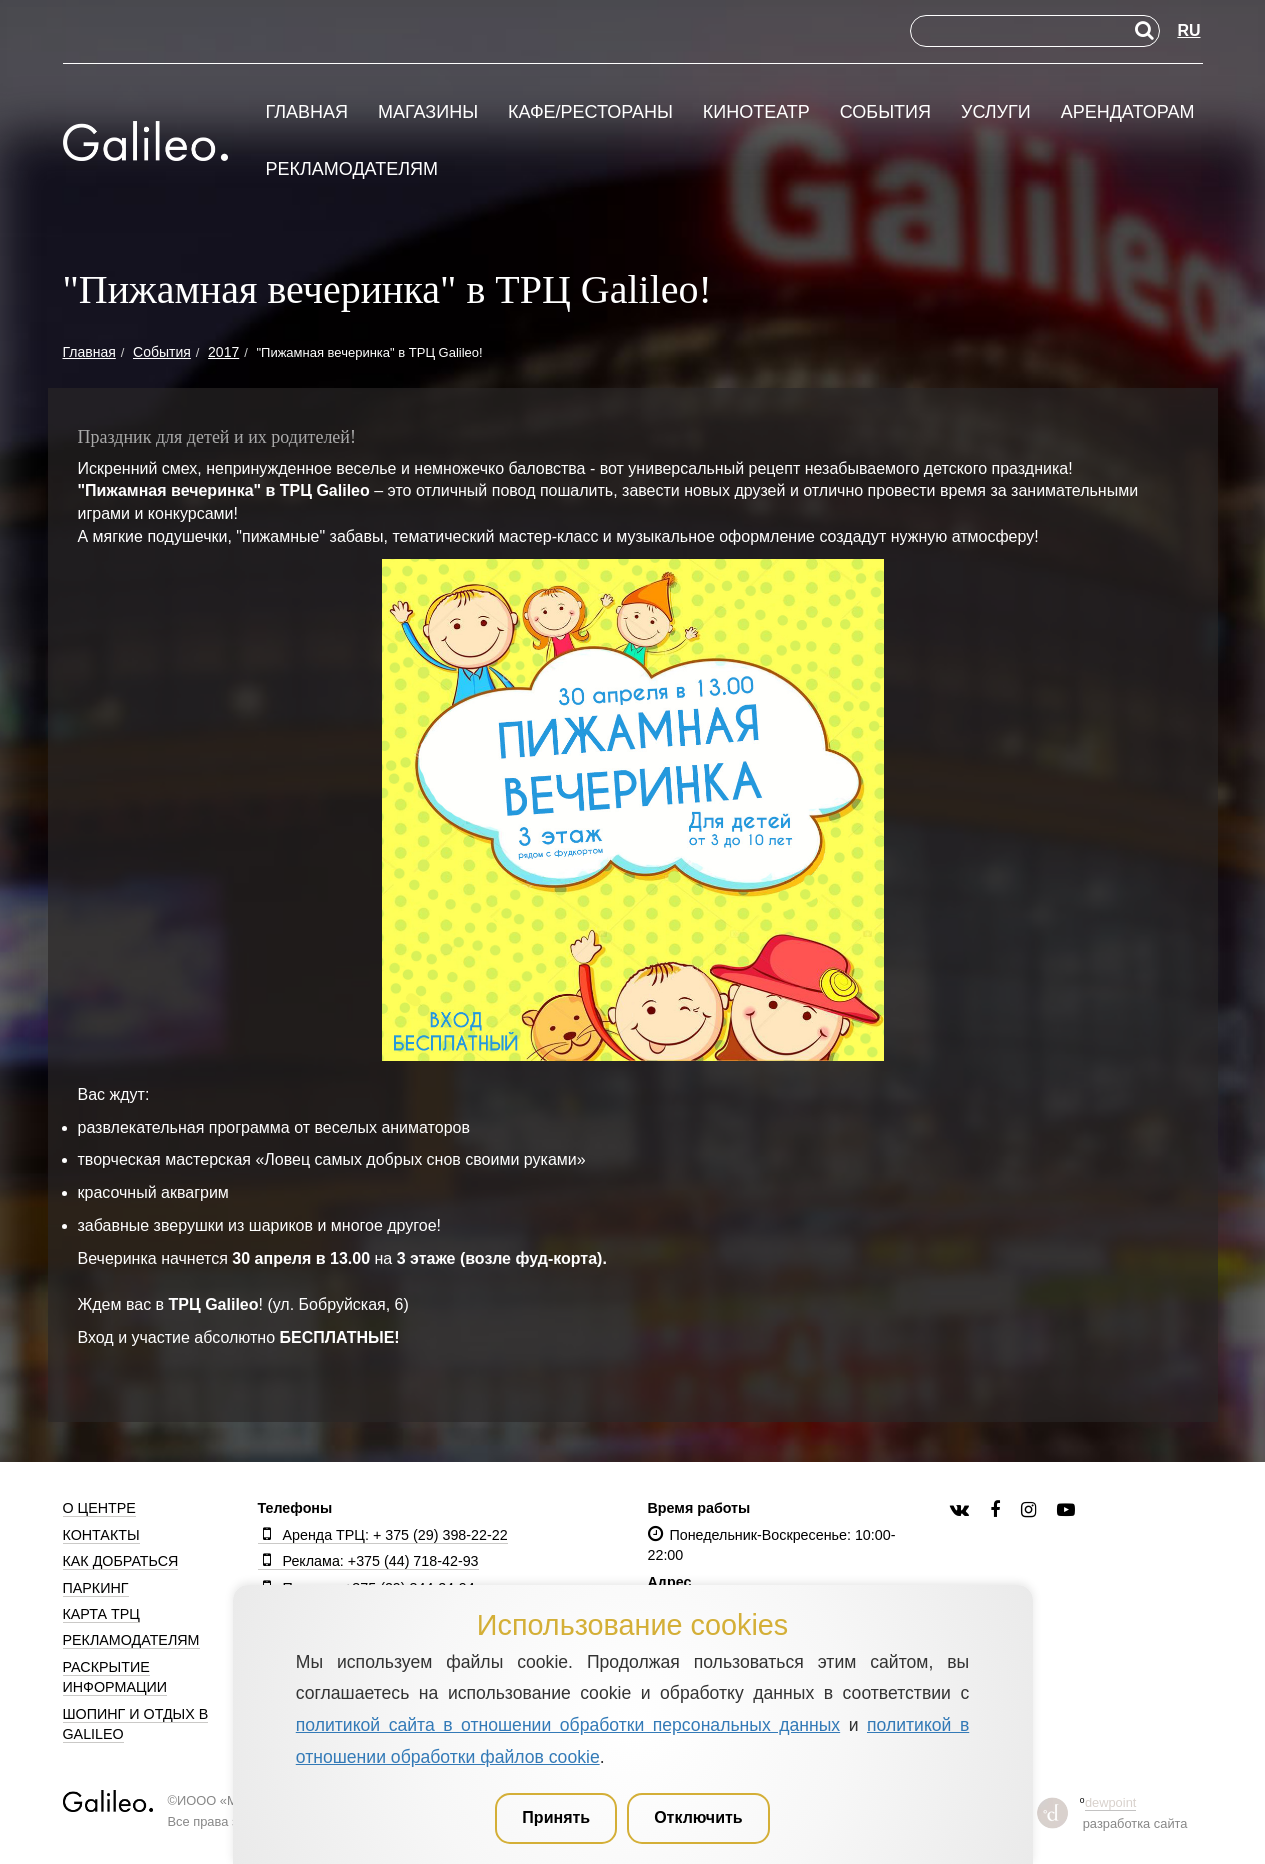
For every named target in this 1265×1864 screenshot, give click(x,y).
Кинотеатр (756, 112)
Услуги (996, 112)
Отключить (698, 1817)
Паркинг (96, 1588)
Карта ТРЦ (101, 1614)
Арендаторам (1128, 112)
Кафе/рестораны (590, 112)
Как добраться (121, 1561)
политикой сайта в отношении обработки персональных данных (568, 1725)
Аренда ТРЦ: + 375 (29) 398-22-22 (383, 1535)
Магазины (428, 112)
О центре (99, 1508)
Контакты (101, 1535)
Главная (307, 112)
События (885, 112)
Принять (556, 1817)
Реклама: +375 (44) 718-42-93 (368, 1561)
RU (1188, 30)
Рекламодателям (352, 169)
